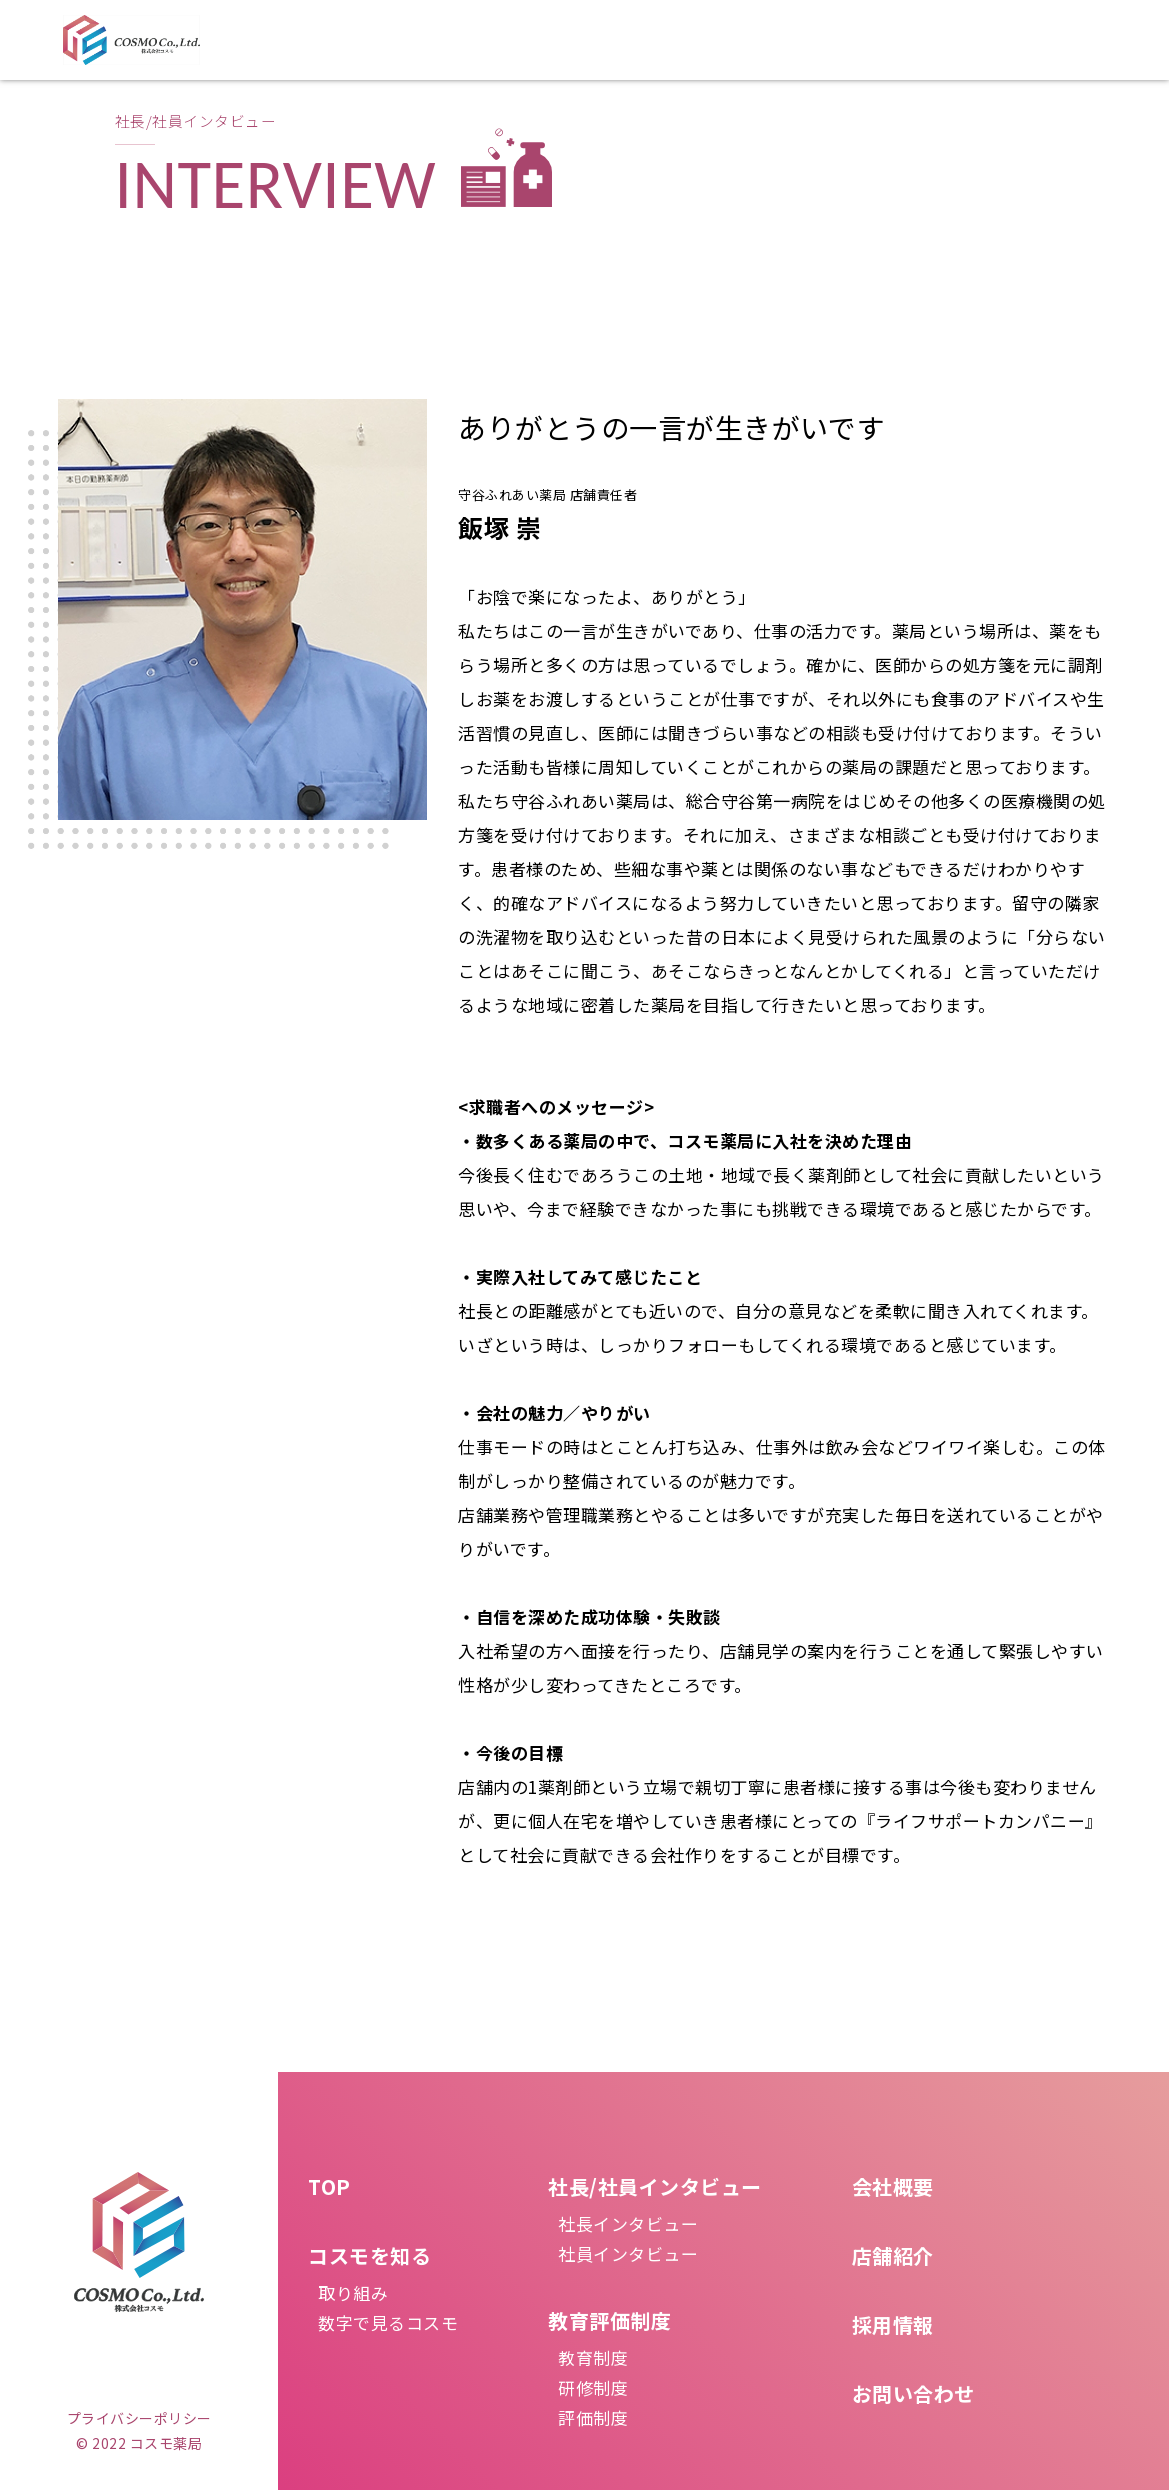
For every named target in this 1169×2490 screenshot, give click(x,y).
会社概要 (893, 2186)
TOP (329, 2186)
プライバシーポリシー (139, 2418)
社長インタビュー (628, 2223)
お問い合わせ (913, 2393)
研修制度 (593, 2387)
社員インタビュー (628, 2253)
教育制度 (593, 2357)
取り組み (353, 2292)
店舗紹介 (893, 2255)
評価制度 (593, 2417)
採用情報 (893, 2324)
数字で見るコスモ (388, 2322)
